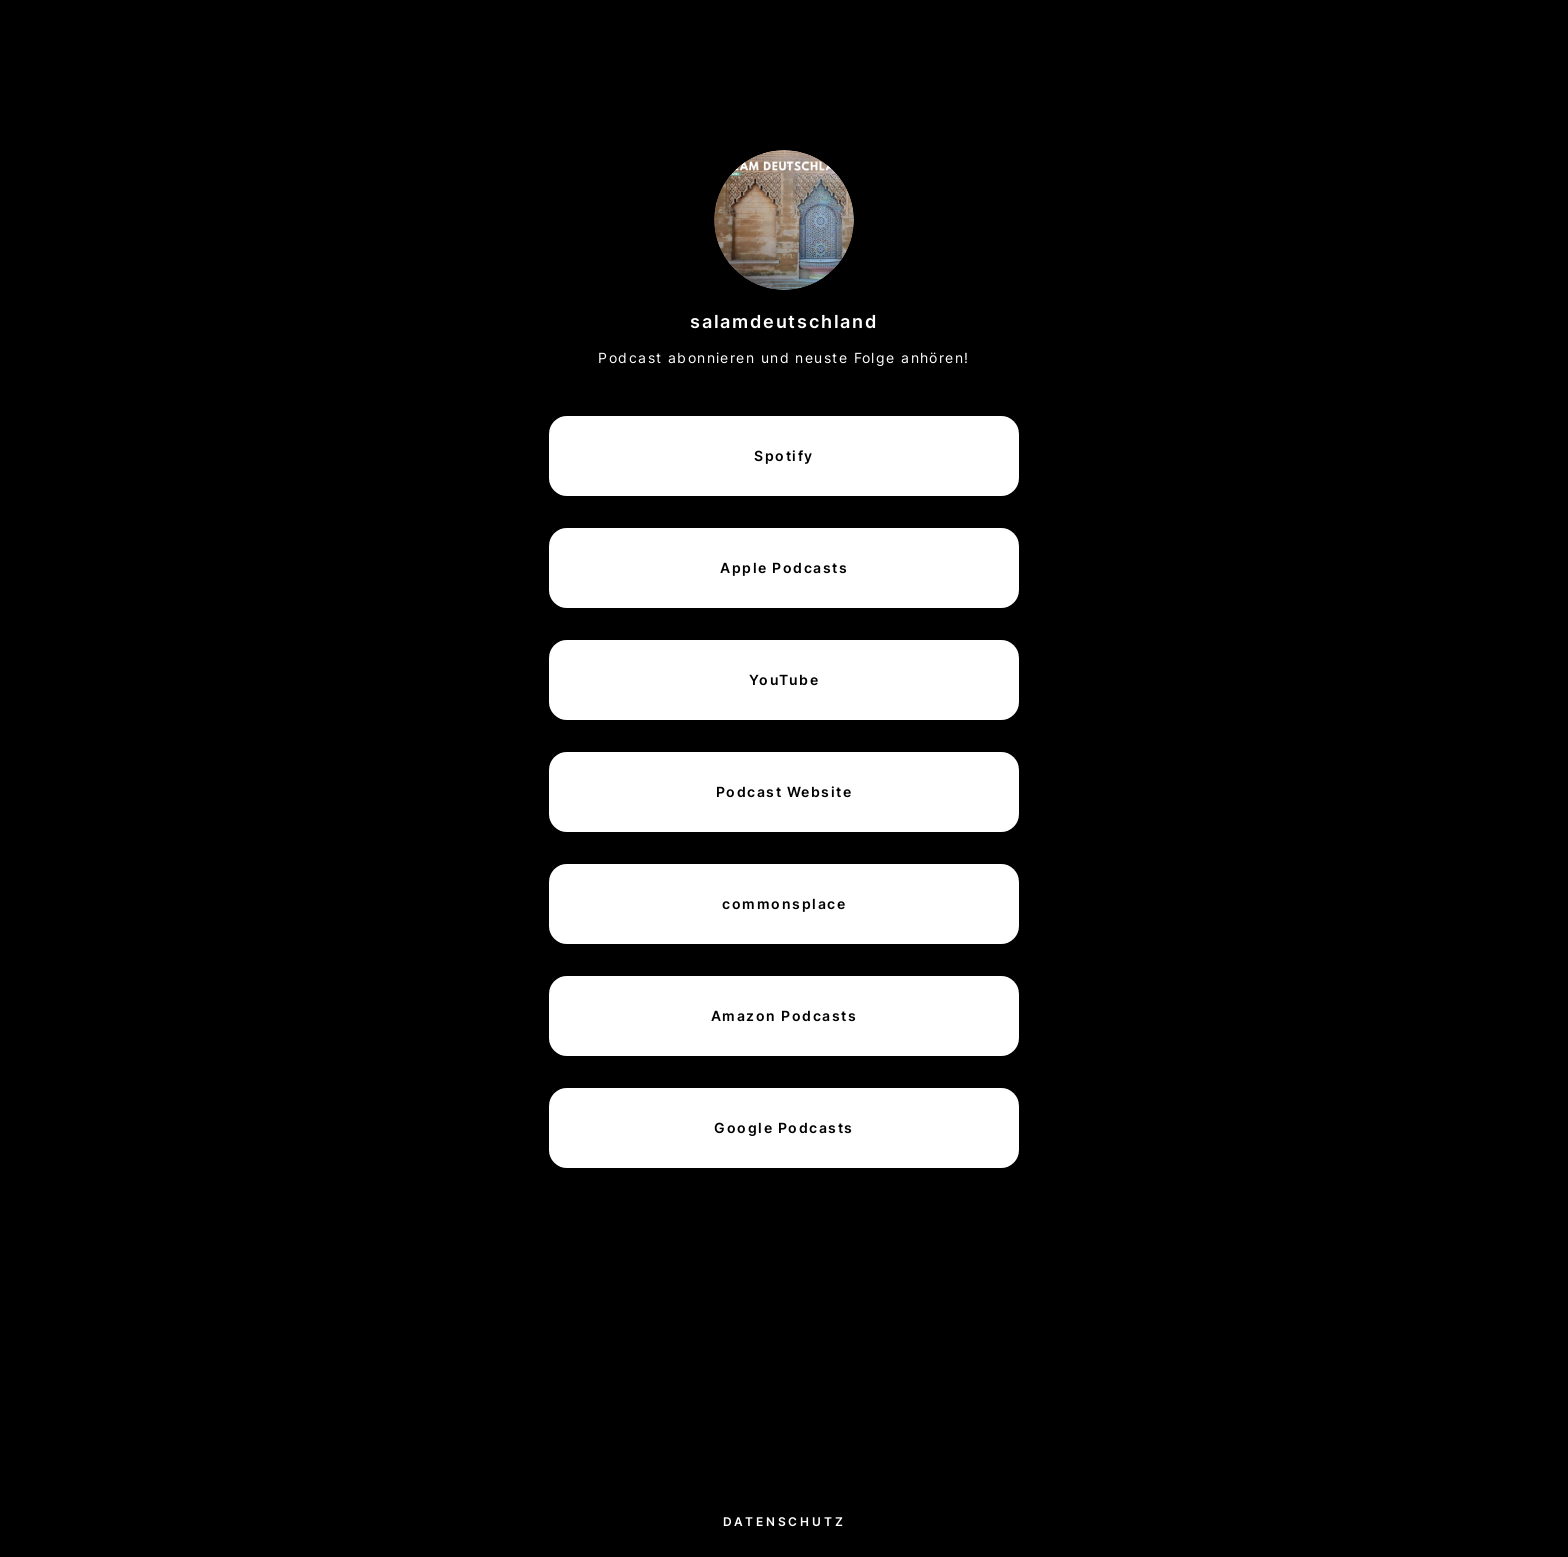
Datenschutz (784, 1521)
